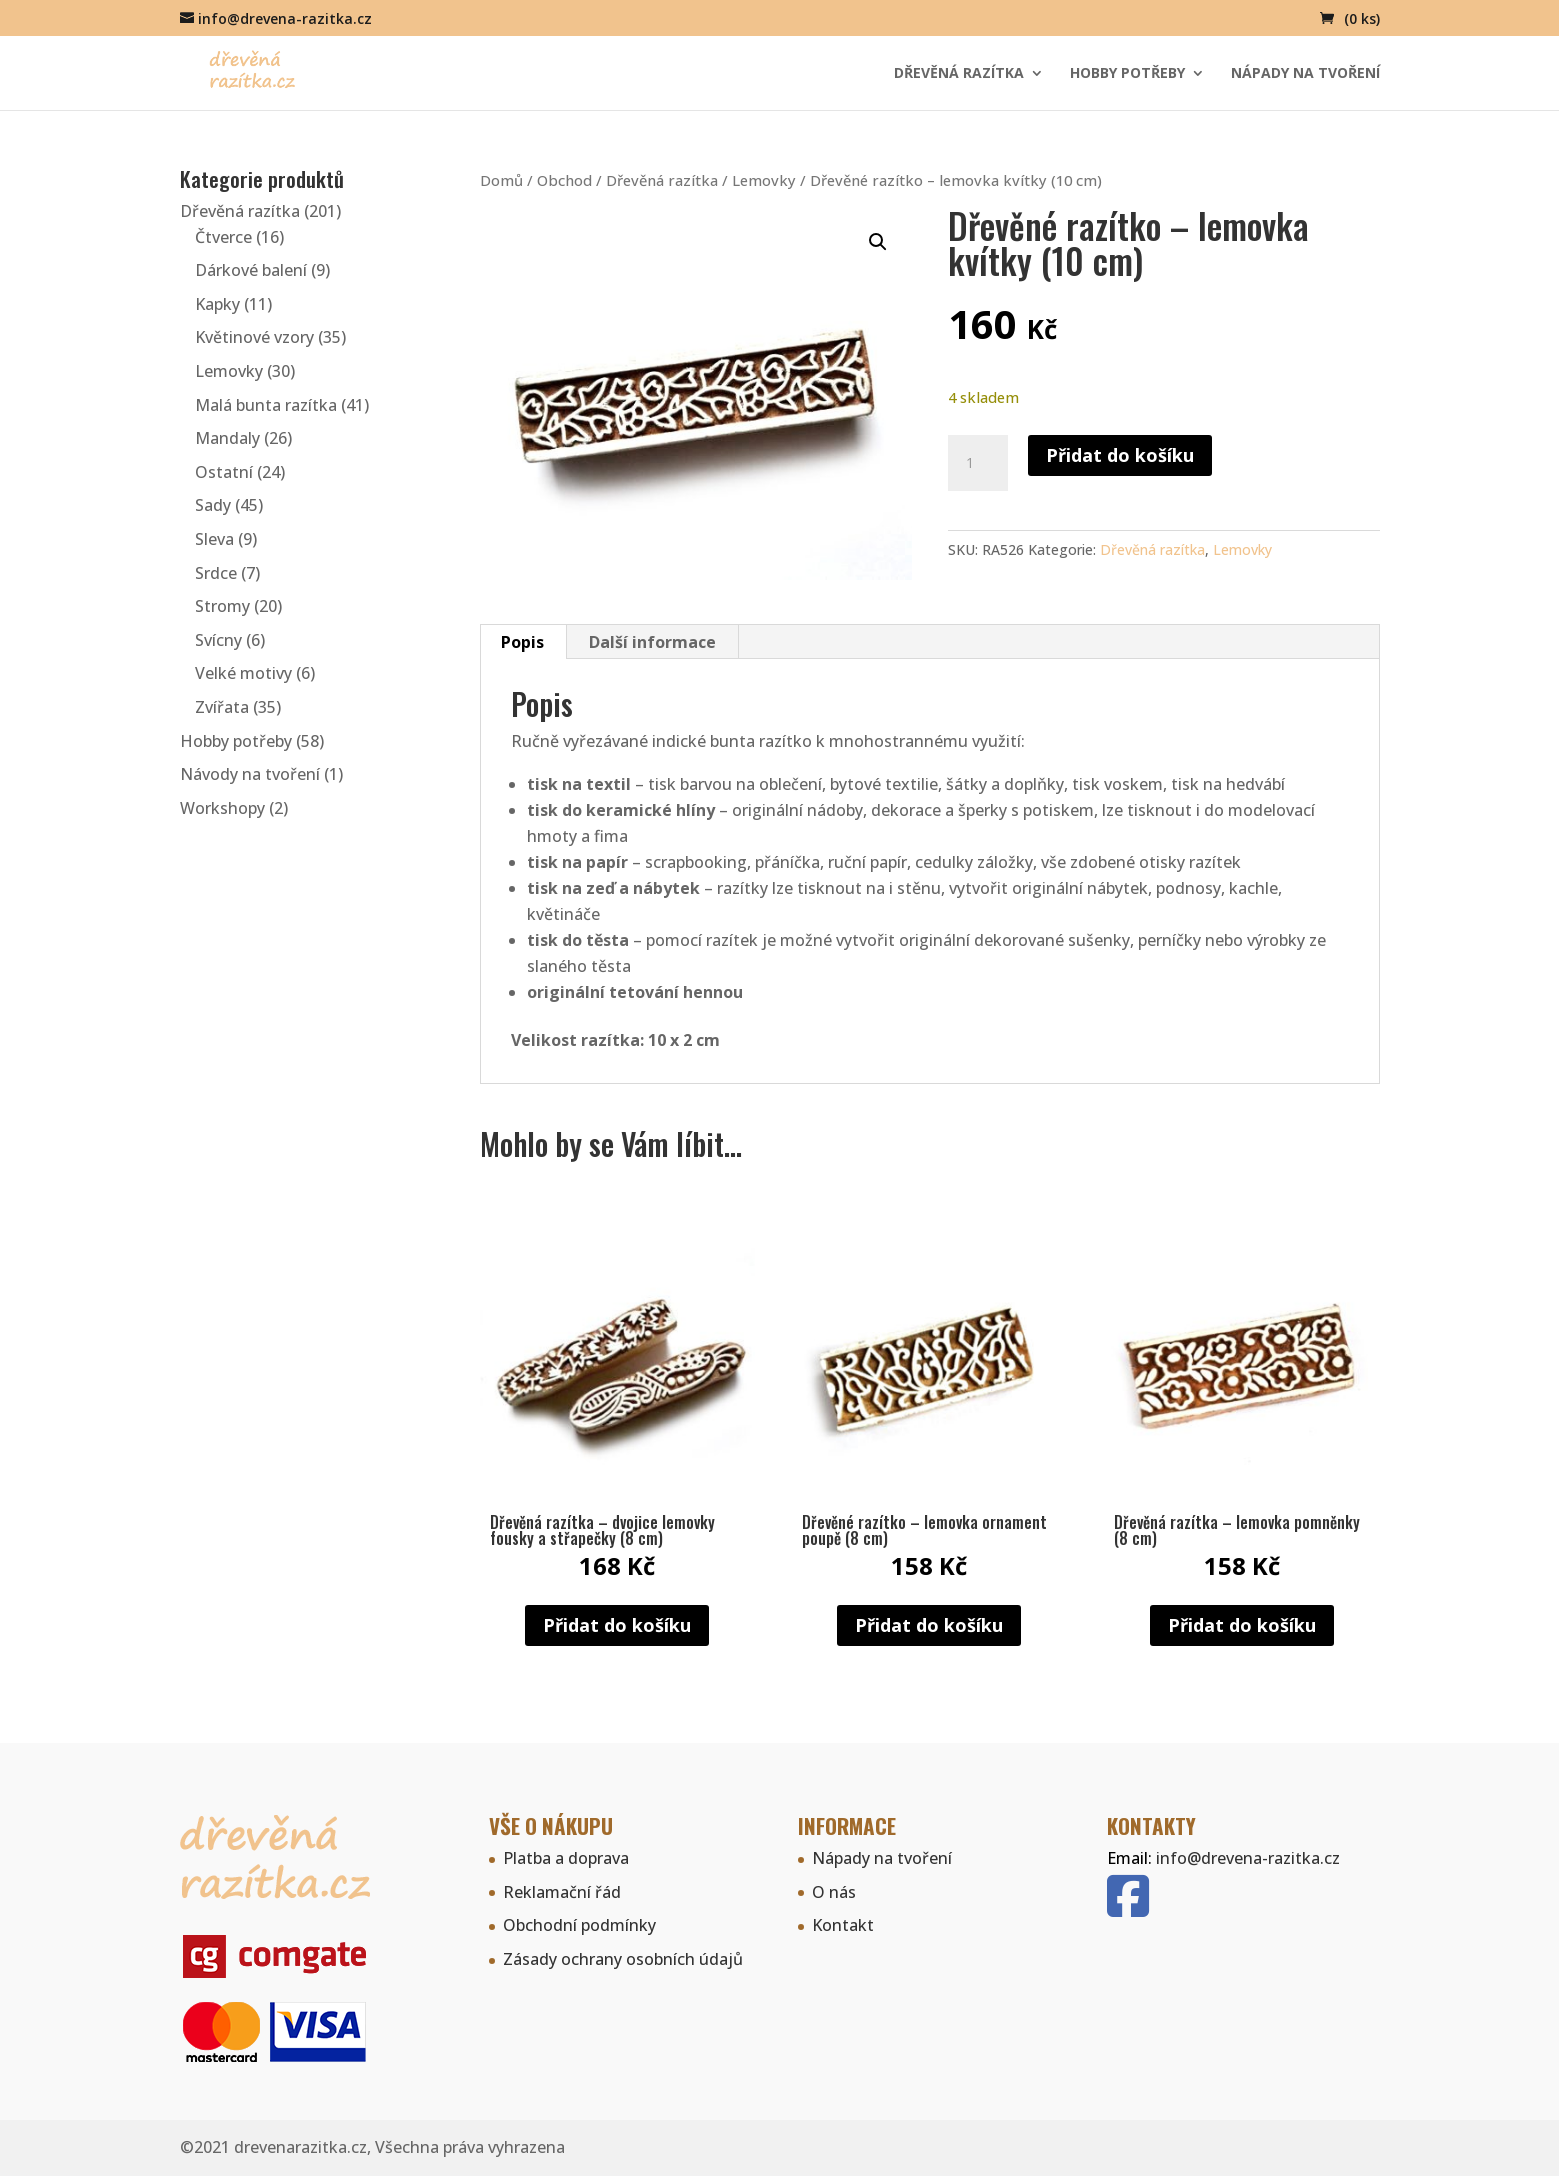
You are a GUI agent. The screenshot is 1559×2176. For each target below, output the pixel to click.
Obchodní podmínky (579, 1925)
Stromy (222, 606)
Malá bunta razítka (266, 405)
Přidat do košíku (1120, 455)
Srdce (216, 573)
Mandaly (227, 438)
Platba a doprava (566, 1858)
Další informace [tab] (652, 642)
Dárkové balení (251, 270)
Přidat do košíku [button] (617, 1625)
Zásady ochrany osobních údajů (623, 1959)
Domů (501, 180)
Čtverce (223, 237)
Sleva (214, 539)
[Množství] (978, 463)
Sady (213, 505)
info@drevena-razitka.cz (1248, 1858)
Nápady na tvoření (1305, 74)
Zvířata (222, 707)
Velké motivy (243, 673)
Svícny (218, 640)
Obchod (564, 180)
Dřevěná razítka (959, 74)
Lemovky (764, 180)
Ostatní (224, 472)
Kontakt (843, 1925)
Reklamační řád (562, 1892)
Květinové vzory (254, 337)
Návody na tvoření (250, 774)
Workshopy (222, 808)
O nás (834, 1892)
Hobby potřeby (1127, 74)
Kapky (217, 304)
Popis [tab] (522, 642)
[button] (878, 242)
